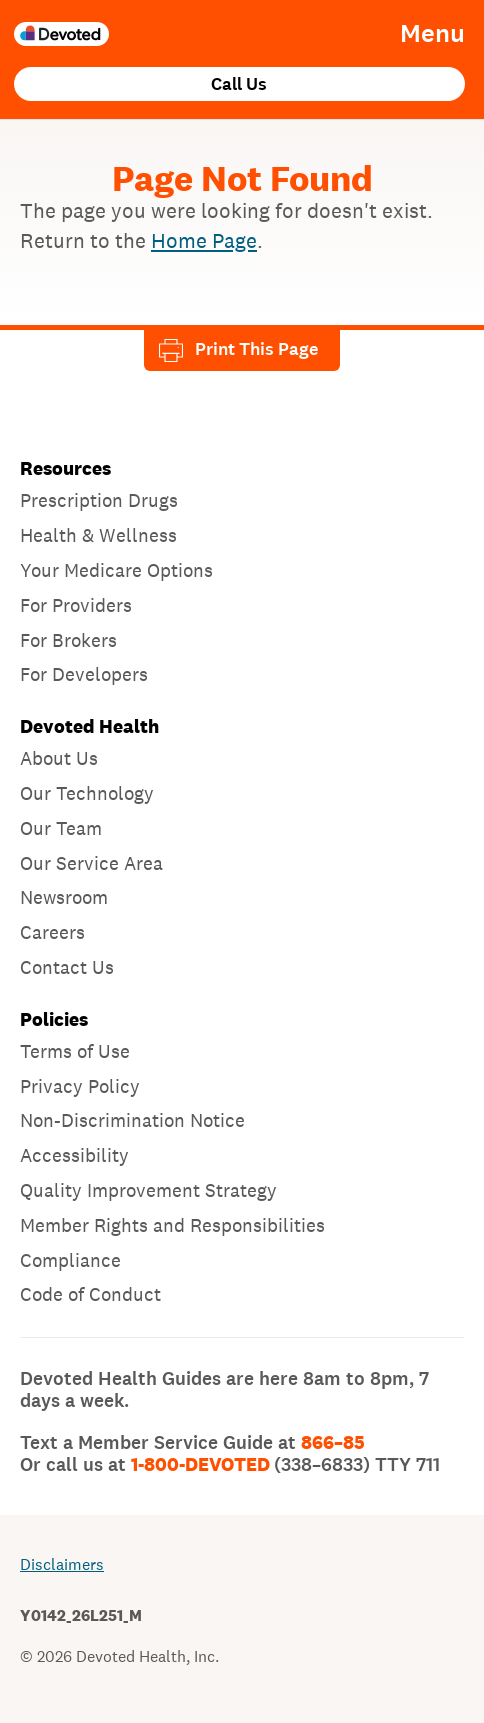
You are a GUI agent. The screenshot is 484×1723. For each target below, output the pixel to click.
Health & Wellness (98, 535)
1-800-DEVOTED (285, 1465)
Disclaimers (62, 1564)
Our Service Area (91, 863)
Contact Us (67, 967)
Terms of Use (75, 1051)
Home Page (204, 240)
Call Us (239, 84)
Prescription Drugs (99, 500)
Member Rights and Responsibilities (172, 1225)
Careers (52, 932)
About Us (59, 758)
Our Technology (87, 793)
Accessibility (74, 1155)
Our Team (61, 828)
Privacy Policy (80, 1086)
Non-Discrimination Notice (132, 1120)
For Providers (76, 605)
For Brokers (68, 640)
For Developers (84, 674)
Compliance (70, 1260)
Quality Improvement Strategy (148, 1190)
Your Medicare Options (116, 570)
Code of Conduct (90, 1294)
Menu (432, 34)
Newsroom (64, 897)
